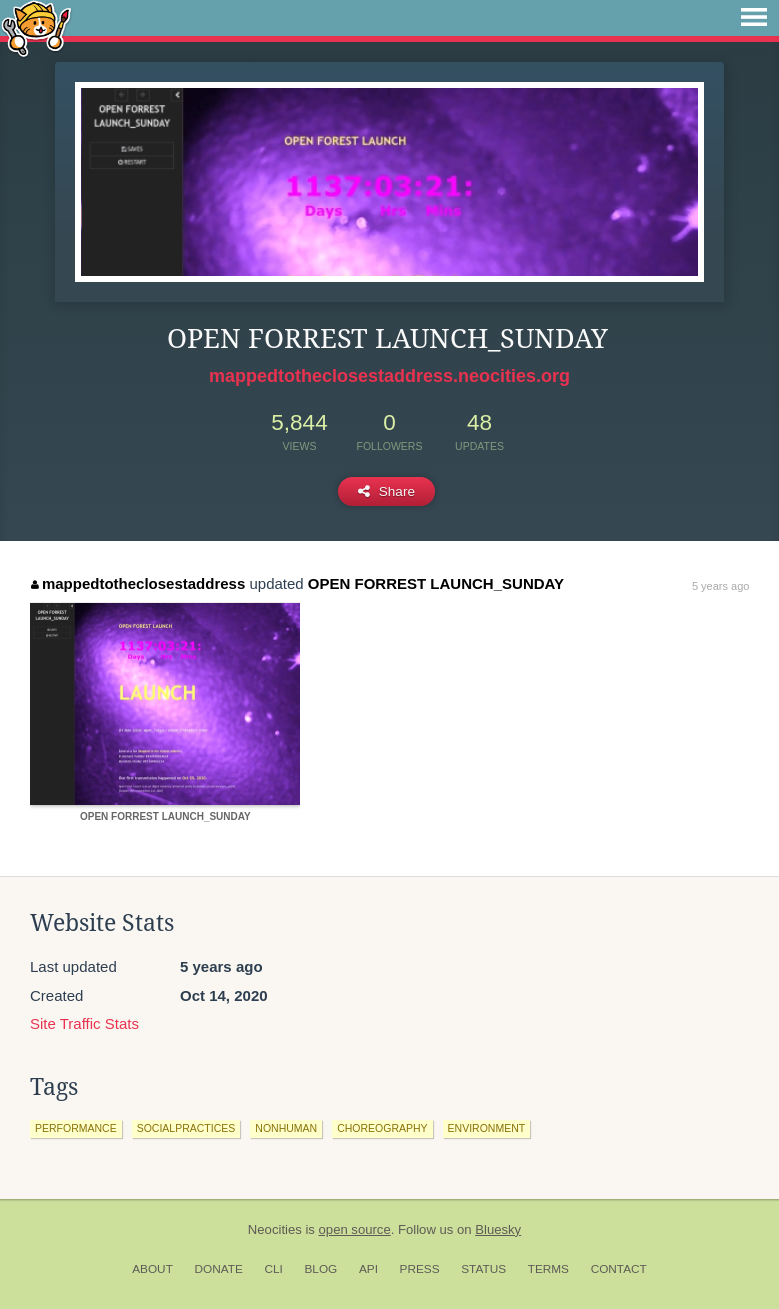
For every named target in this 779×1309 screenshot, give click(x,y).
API (368, 1269)
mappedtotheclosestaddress (138, 583)
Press (420, 1269)
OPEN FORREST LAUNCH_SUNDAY (436, 583)
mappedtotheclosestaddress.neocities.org (389, 376)
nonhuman (286, 1128)
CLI (273, 1269)
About (152, 1269)
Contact (619, 1269)
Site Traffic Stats (84, 1023)
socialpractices (186, 1128)
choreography (382, 1128)
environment (487, 1128)
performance (76, 1128)
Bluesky (498, 1229)
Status (483, 1269)
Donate (219, 1269)
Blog (320, 1269)
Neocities (275, 1229)
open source (355, 1229)
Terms (548, 1269)
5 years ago (720, 586)
